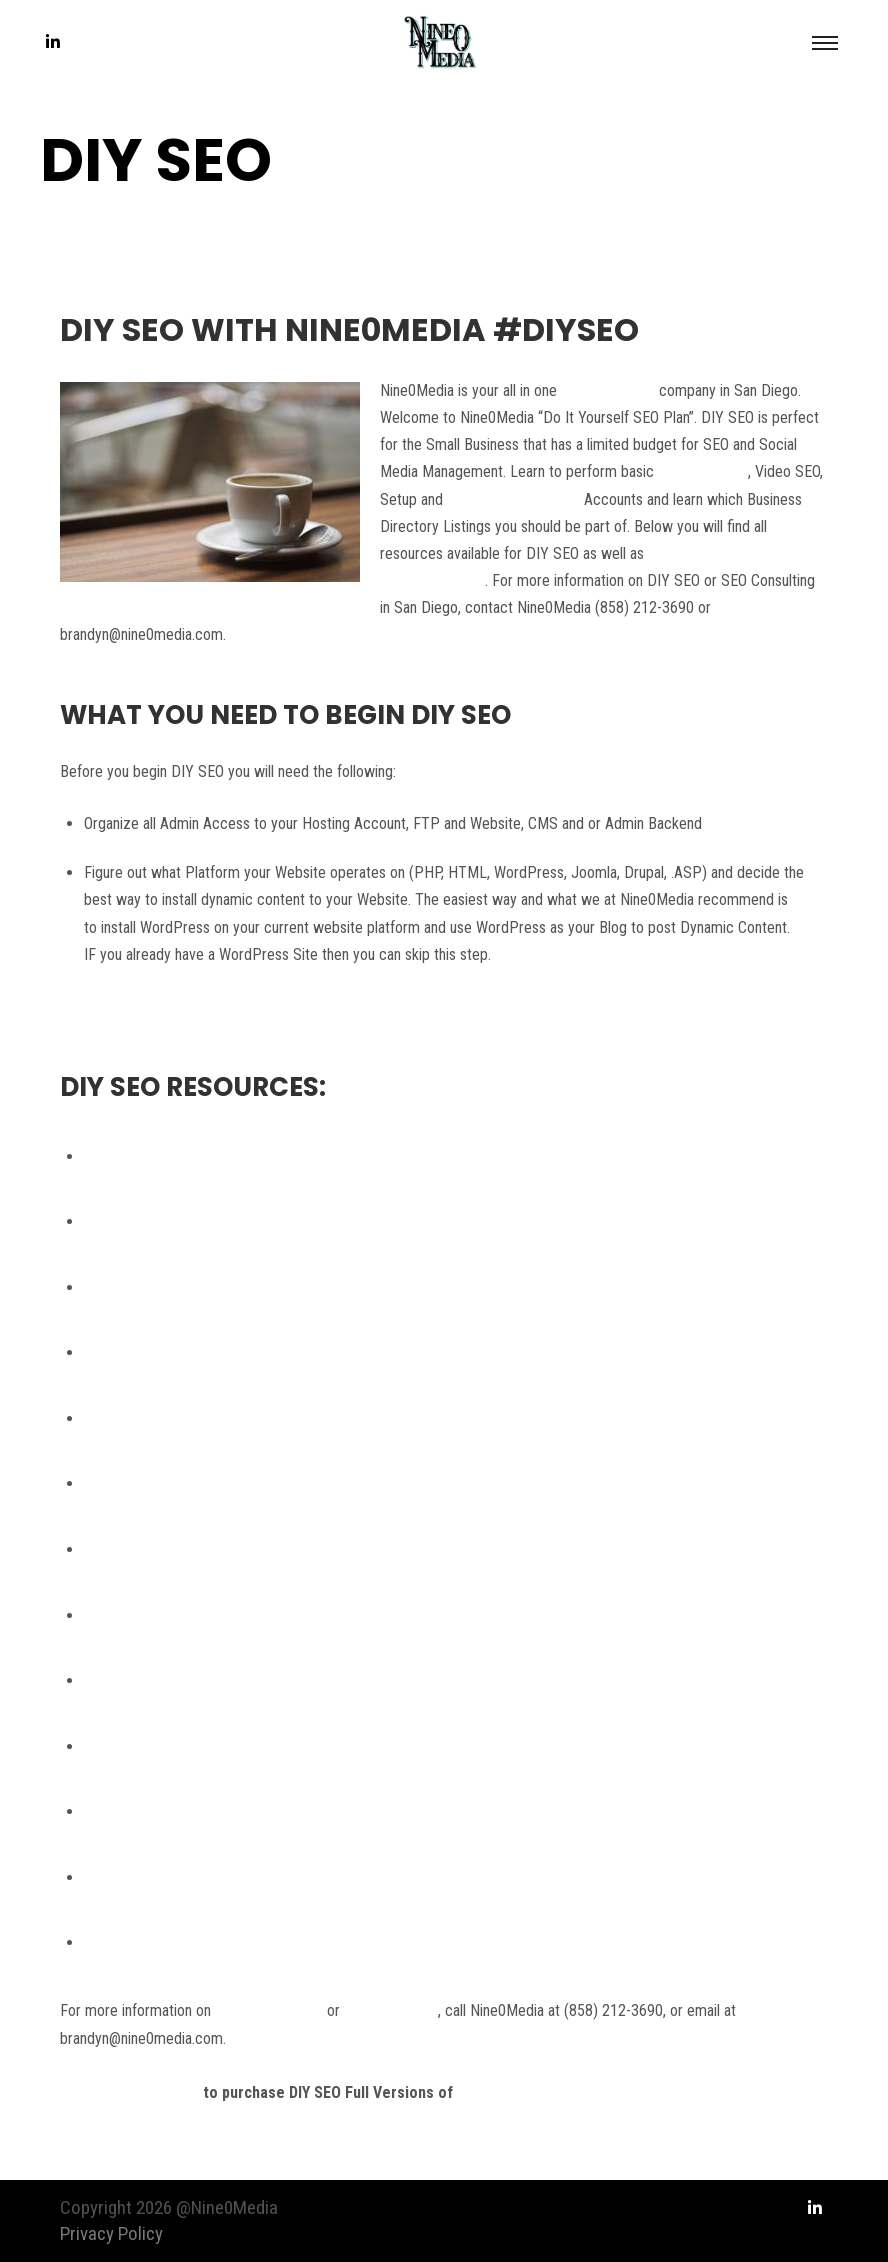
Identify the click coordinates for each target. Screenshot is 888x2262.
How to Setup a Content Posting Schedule (216, 1680)
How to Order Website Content (180, 1483)
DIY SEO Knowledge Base (165, 1287)
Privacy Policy (111, 2233)
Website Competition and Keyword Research (224, 1352)
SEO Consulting (608, 390)
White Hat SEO (703, 471)
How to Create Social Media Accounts (203, 1549)
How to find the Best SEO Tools (183, 1942)
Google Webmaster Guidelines (177, 1156)
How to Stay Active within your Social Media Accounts (254, 1811)
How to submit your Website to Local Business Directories (267, 1877)
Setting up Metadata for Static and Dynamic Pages (243, 1418)
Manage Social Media (513, 499)
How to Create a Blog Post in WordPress (212, 1615)
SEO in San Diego (269, 2010)
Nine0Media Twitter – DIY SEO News (201, 1221)
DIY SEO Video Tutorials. (539, 2092)
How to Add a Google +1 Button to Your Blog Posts (244, 1746)
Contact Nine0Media (129, 2092)
